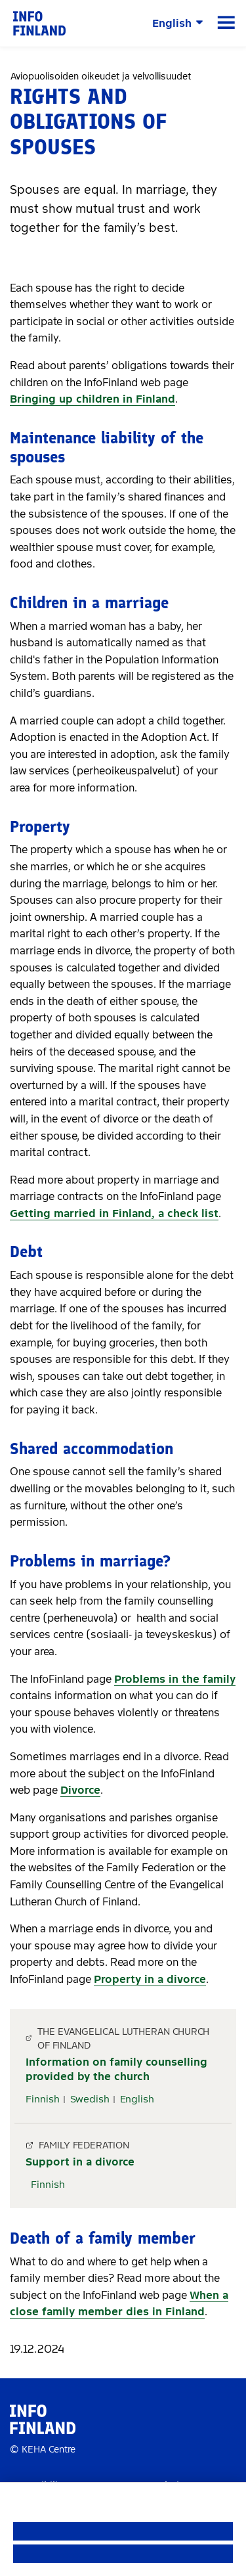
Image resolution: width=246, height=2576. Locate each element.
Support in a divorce (80, 2162)
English (137, 2099)
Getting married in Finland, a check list (114, 1213)
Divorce (80, 1790)
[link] (39, 22)
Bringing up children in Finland (92, 399)
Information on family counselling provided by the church (116, 2069)
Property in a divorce (150, 1979)
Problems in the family (175, 1679)
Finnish (43, 2099)
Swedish (90, 2099)
